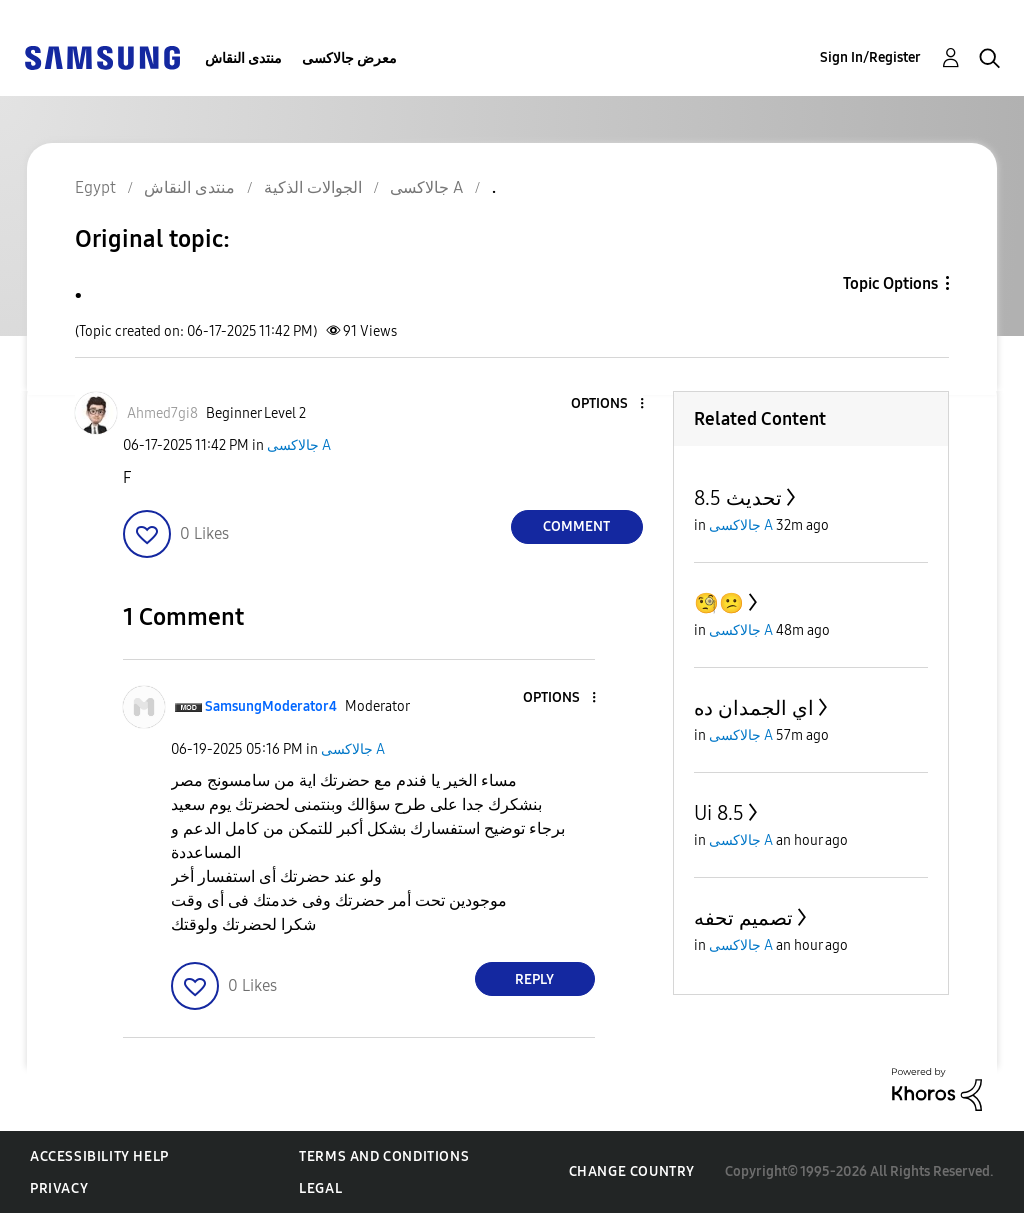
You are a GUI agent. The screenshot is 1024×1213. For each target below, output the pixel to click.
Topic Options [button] (890, 283)
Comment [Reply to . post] (576, 526)
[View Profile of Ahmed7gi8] (162, 413)
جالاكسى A (299, 445)
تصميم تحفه (743, 918)
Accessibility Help (99, 1156)
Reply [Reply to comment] (534, 979)
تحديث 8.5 (738, 498)
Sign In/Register (870, 57)
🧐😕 (719, 603)
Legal (320, 1188)
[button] (608, 404)
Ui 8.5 (719, 813)
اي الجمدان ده (754, 708)
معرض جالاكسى (349, 58)
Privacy (59, 1188)
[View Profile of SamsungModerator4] (271, 706)
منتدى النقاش (243, 58)
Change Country (632, 1171)
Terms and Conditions (384, 1156)
